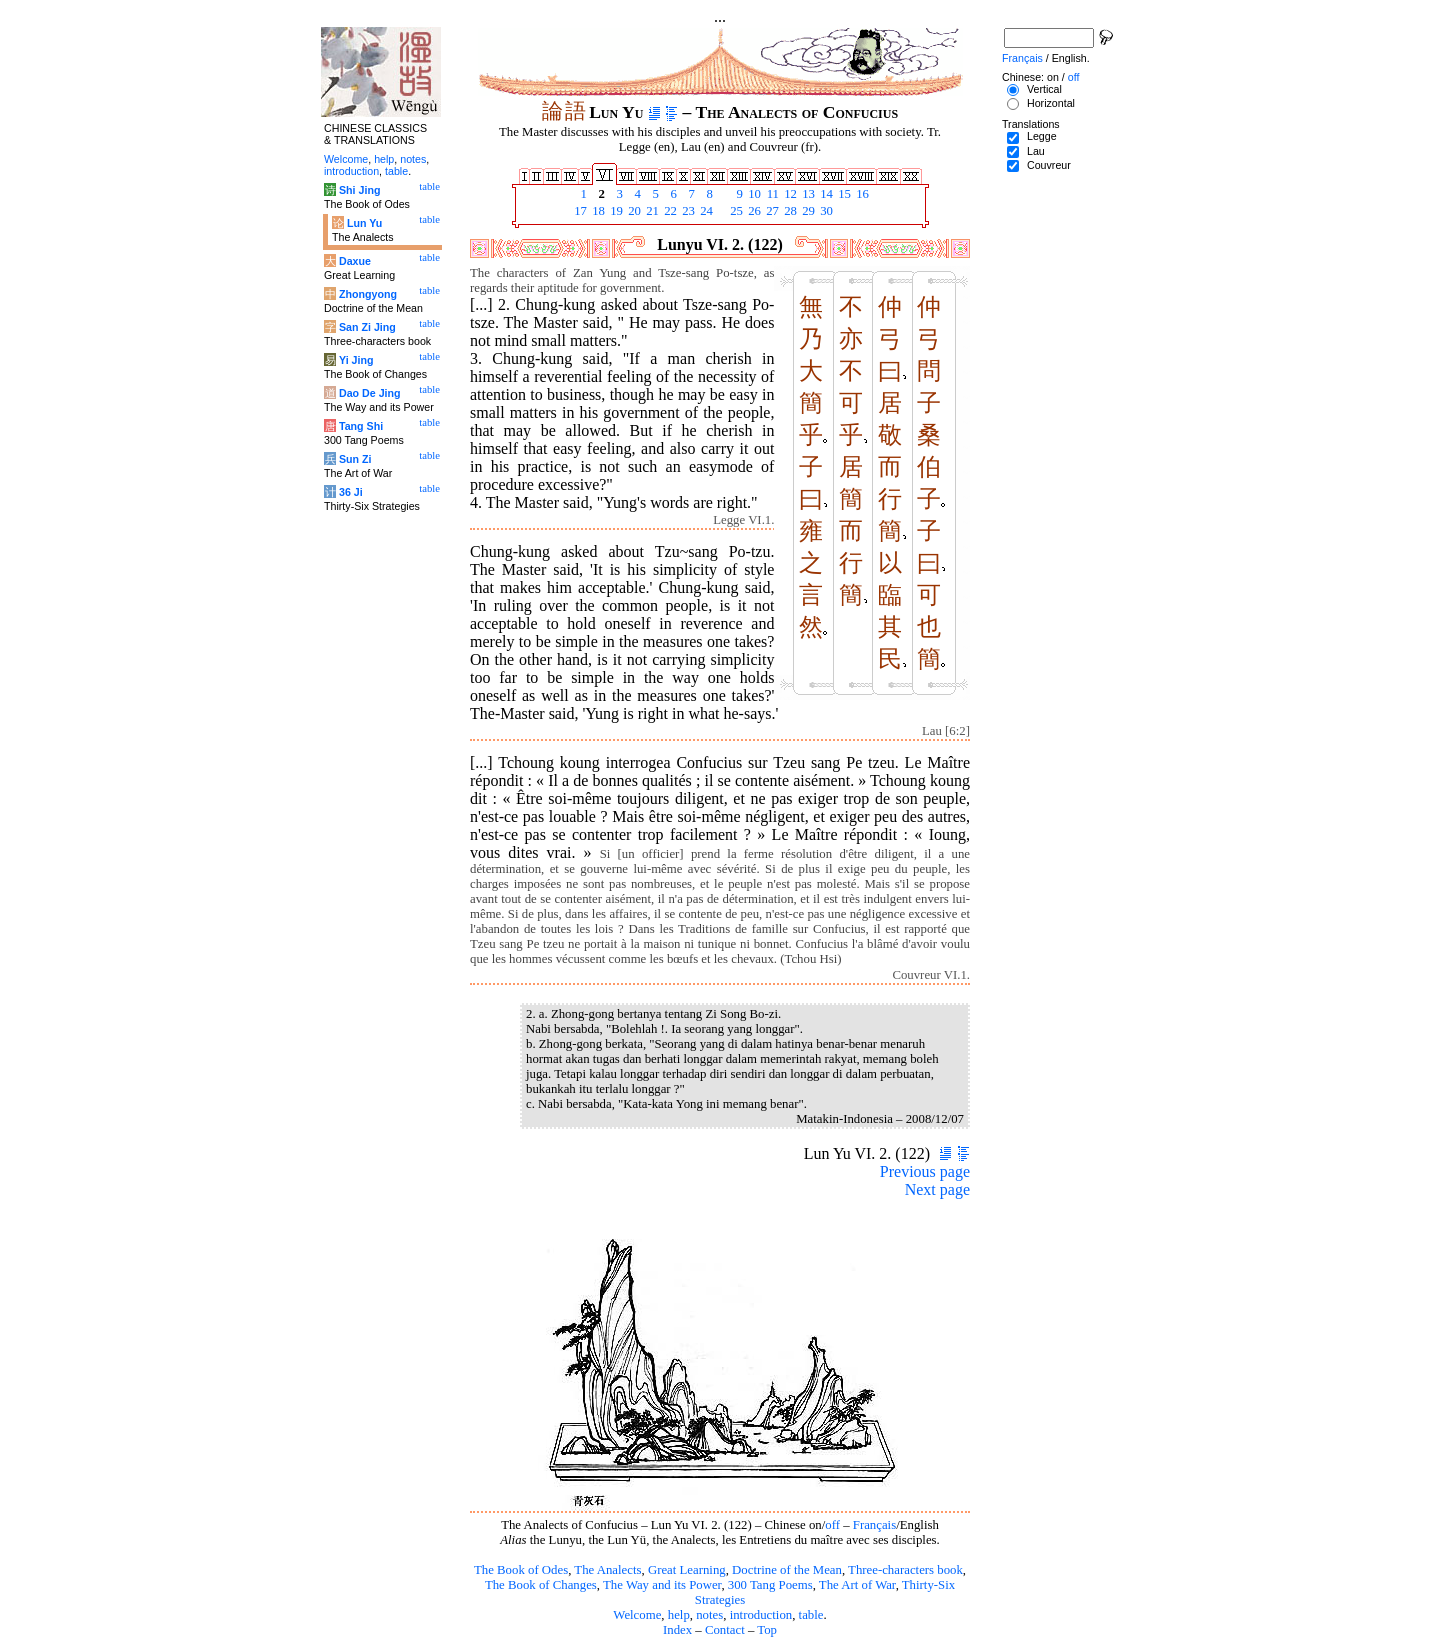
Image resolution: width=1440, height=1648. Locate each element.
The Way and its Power (662, 1585)
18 (597, 211)
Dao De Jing (370, 393)
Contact (725, 1630)
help (679, 1615)
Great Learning (687, 1570)
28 (789, 211)
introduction (761, 1615)
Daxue (355, 261)
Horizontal (1051, 103)
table (811, 1615)
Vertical (1044, 89)
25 (735, 211)
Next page (937, 1189)
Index (677, 1630)
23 (687, 211)
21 (651, 211)
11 (771, 194)
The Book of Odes (521, 1570)
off (832, 1525)
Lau (1036, 151)
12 (789, 194)
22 (669, 211)
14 (825, 194)
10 (753, 194)
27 (771, 211)
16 (861, 194)
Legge (1042, 136)
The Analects (607, 1570)
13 (807, 194)
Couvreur (1049, 165)
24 (705, 211)
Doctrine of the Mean (787, 1570)
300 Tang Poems (770, 1585)
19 (615, 211)
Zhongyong (368, 294)
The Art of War (857, 1585)
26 (753, 211)
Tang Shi (361, 426)
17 (579, 211)
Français (874, 1525)
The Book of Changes (541, 1585)
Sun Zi (355, 459)
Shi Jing (359, 190)
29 (807, 211)
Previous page (925, 1171)
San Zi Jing (367, 327)
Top (767, 1630)
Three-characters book (905, 1570)
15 (843, 194)
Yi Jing (356, 360)
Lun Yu (364, 223)
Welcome (637, 1615)
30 (825, 211)
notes (709, 1615)
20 (633, 211)
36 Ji (351, 492)
